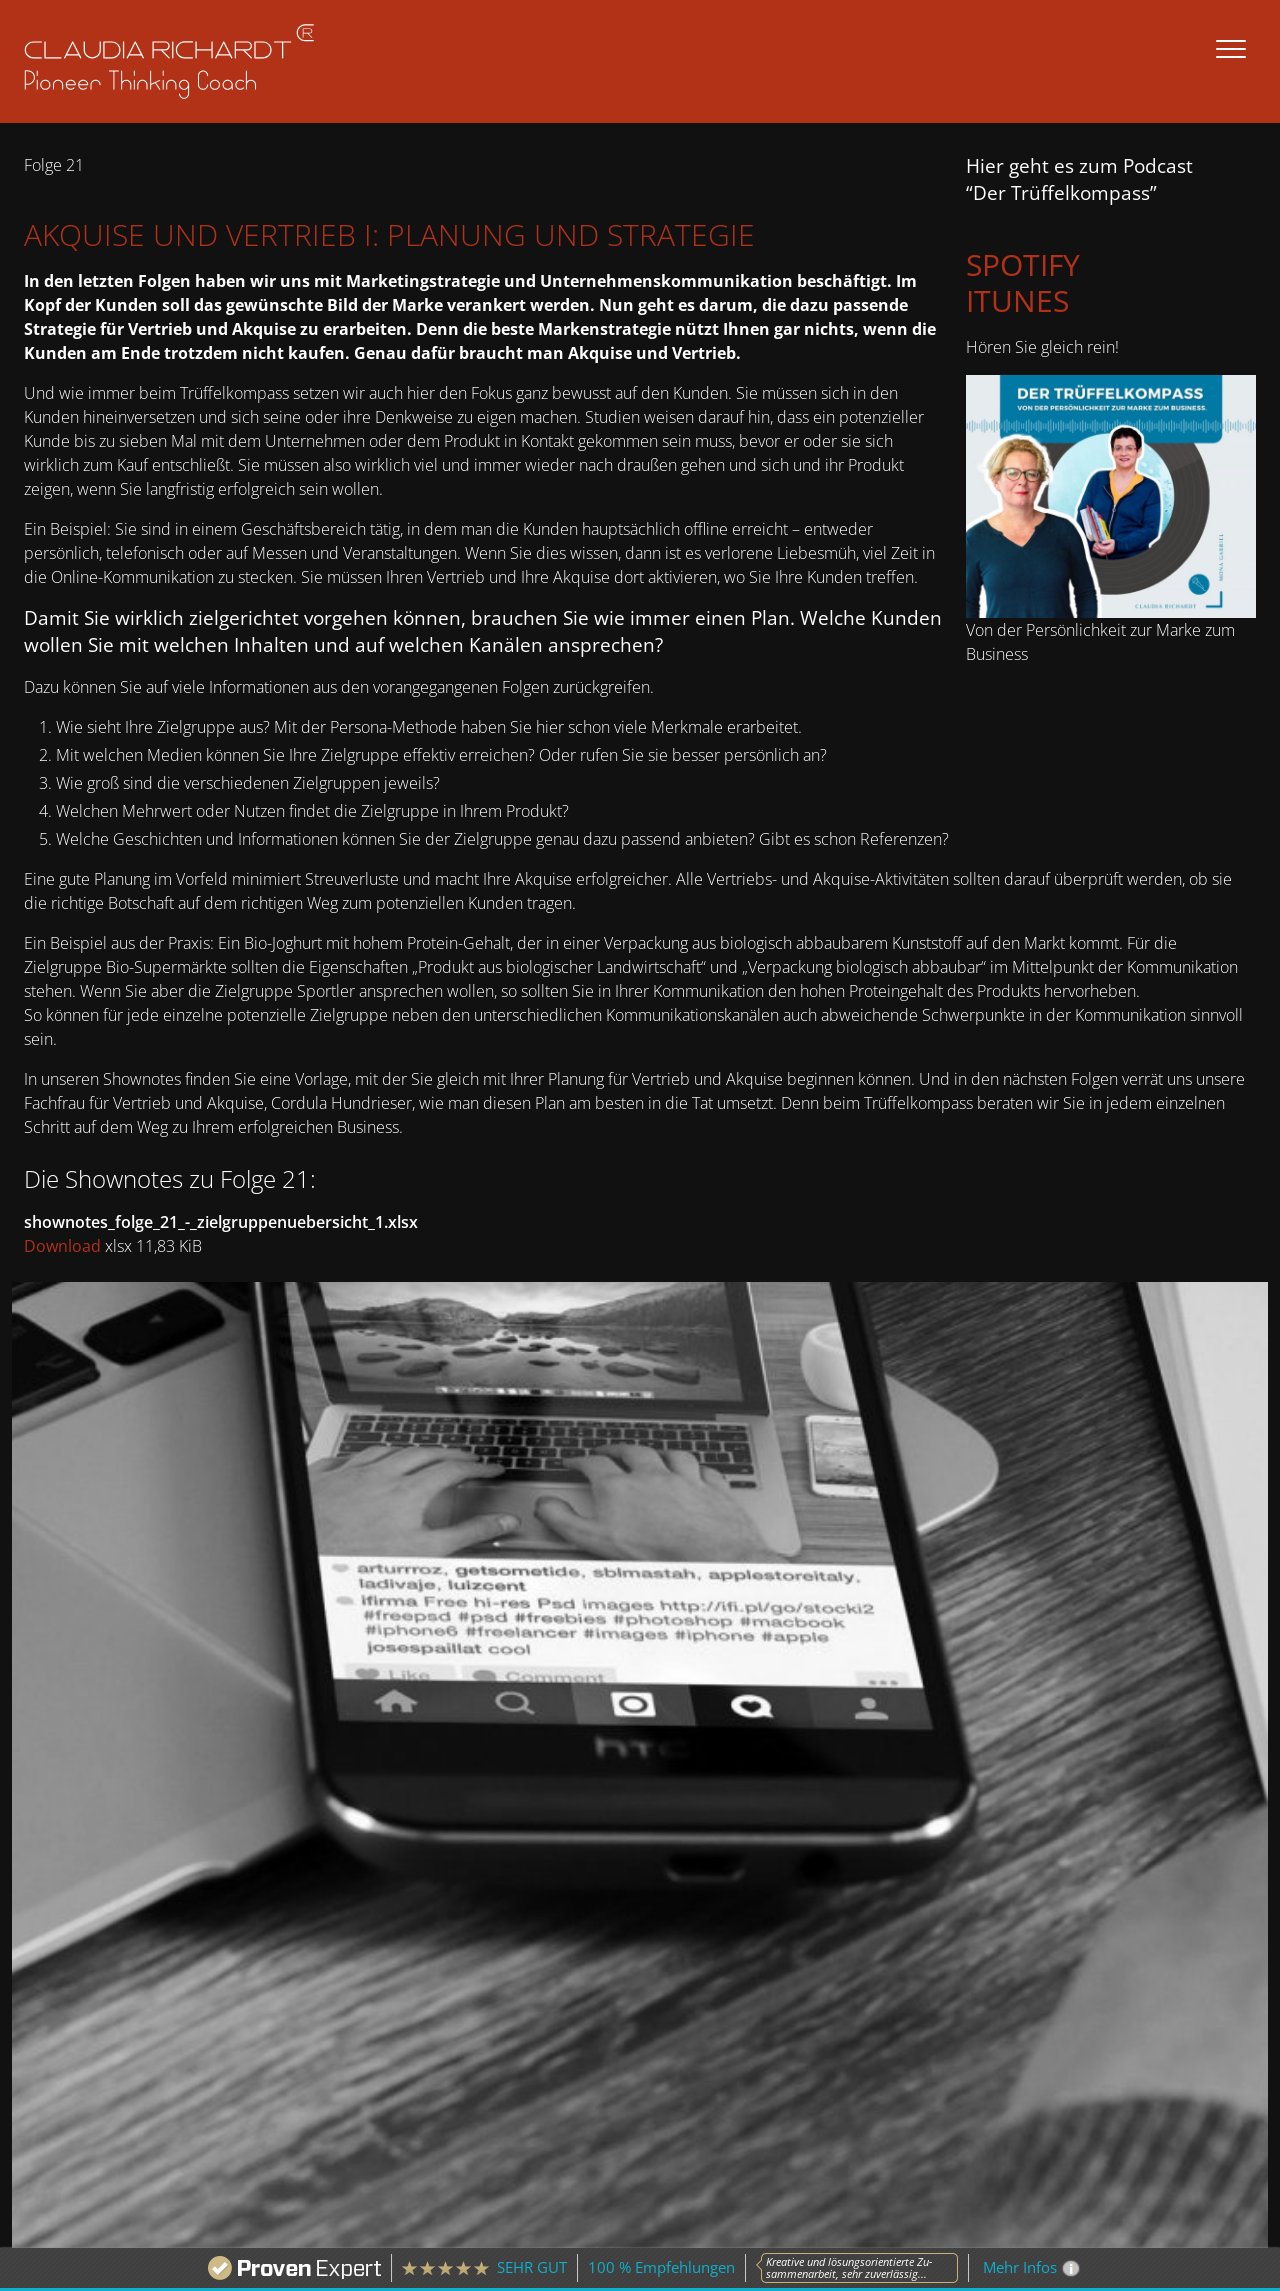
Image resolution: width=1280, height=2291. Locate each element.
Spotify (1023, 264)
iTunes (1017, 300)
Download (62, 1246)
